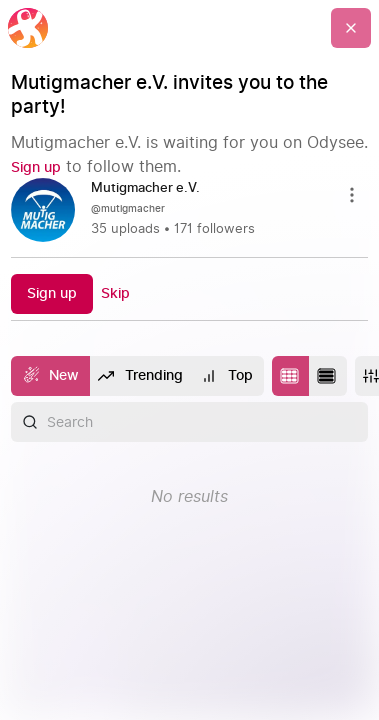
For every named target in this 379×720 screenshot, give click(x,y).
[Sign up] (36, 167)
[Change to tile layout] (291, 376)
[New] (50, 376)
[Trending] (141, 376)
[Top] (228, 376)
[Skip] (115, 293)
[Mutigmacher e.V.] (153, 189)
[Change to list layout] (328, 376)
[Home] (28, 28)
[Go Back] (351, 28)
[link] (190, 210)
